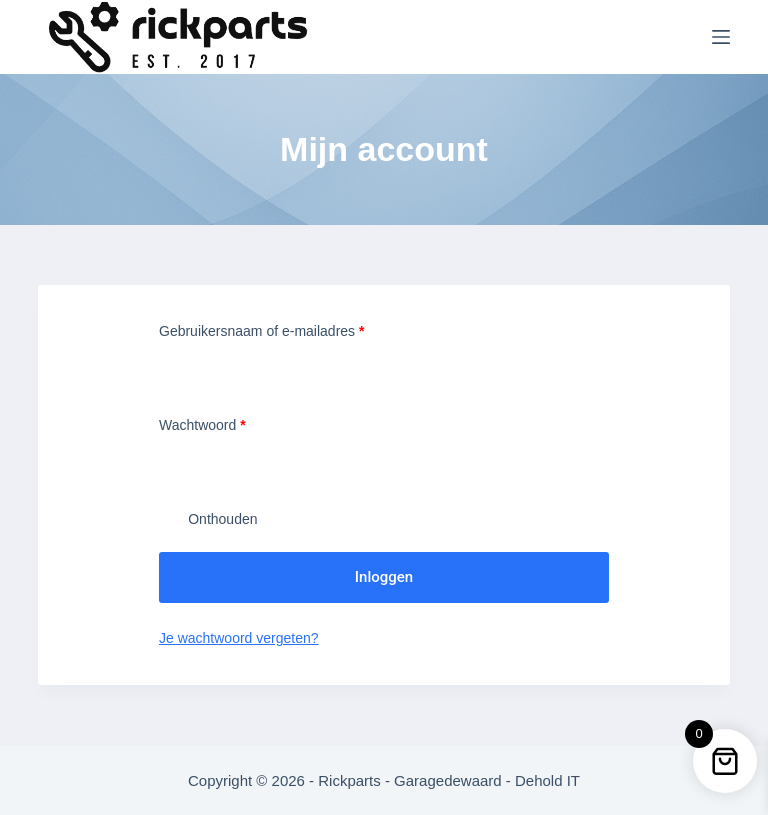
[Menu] (721, 37)
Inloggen (384, 577)
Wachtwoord (223, 423)
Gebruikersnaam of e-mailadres (282, 329)
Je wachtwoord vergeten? (239, 638)
